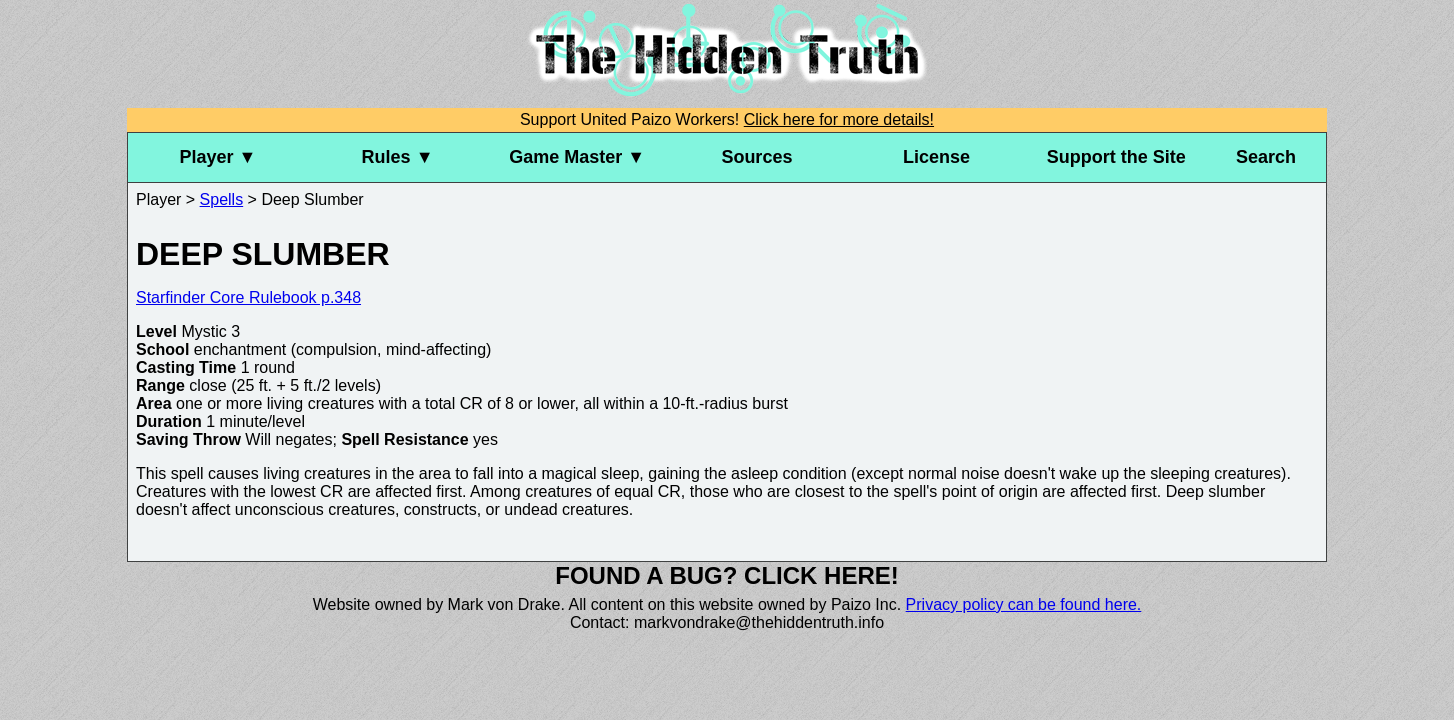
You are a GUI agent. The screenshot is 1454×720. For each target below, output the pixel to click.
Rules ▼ (398, 157)
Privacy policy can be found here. (1024, 604)
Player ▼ (217, 157)
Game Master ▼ (577, 157)
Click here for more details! (839, 119)
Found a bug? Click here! (727, 575)
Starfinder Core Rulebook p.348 (248, 297)
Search (1266, 157)
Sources (756, 157)
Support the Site (1116, 157)
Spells (222, 199)
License (936, 157)
